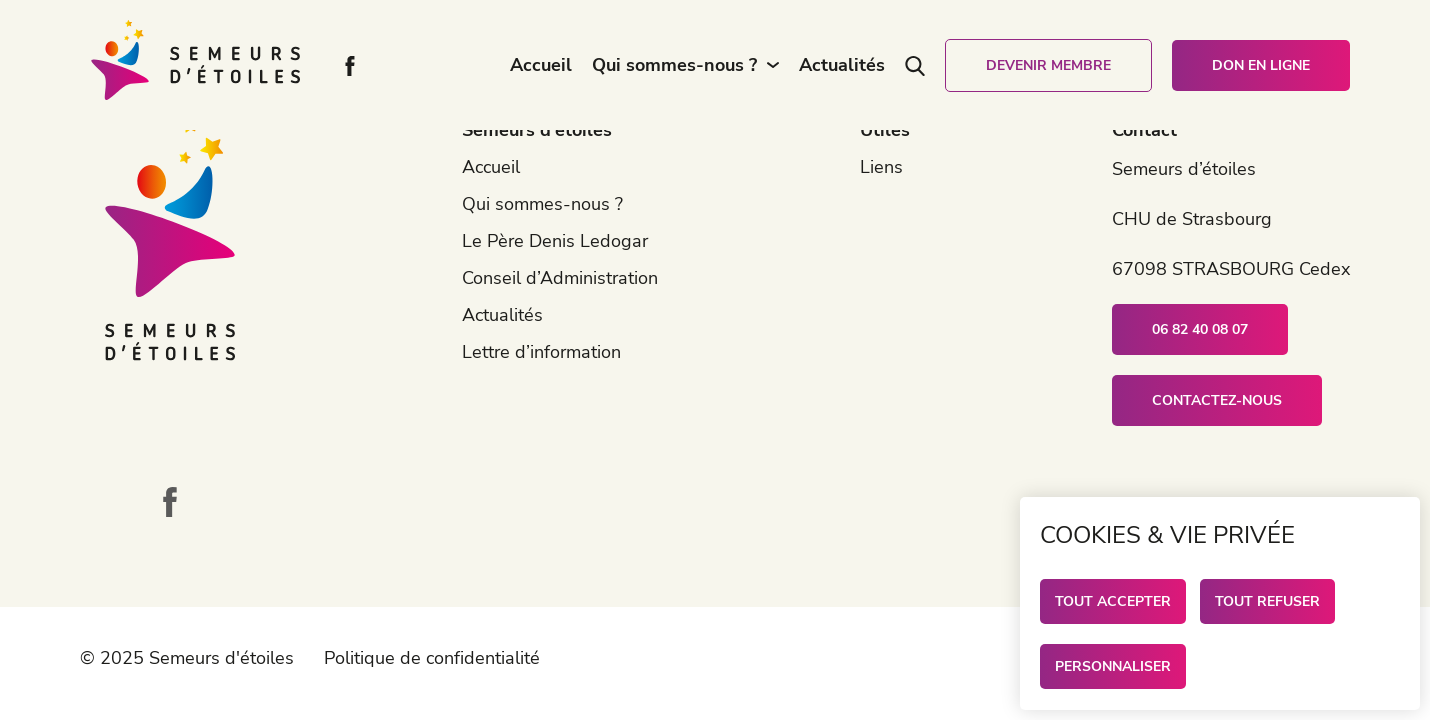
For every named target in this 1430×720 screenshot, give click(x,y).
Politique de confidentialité (432, 658)
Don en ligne (1261, 65)
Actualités (842, 65)
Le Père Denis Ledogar (555, 241)
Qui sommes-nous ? (674, 65)
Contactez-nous (1217, 400)
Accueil (541, 65)
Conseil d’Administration (560, 278)
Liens (881, 167)
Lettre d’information (541, 352)
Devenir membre (1048, 65)
